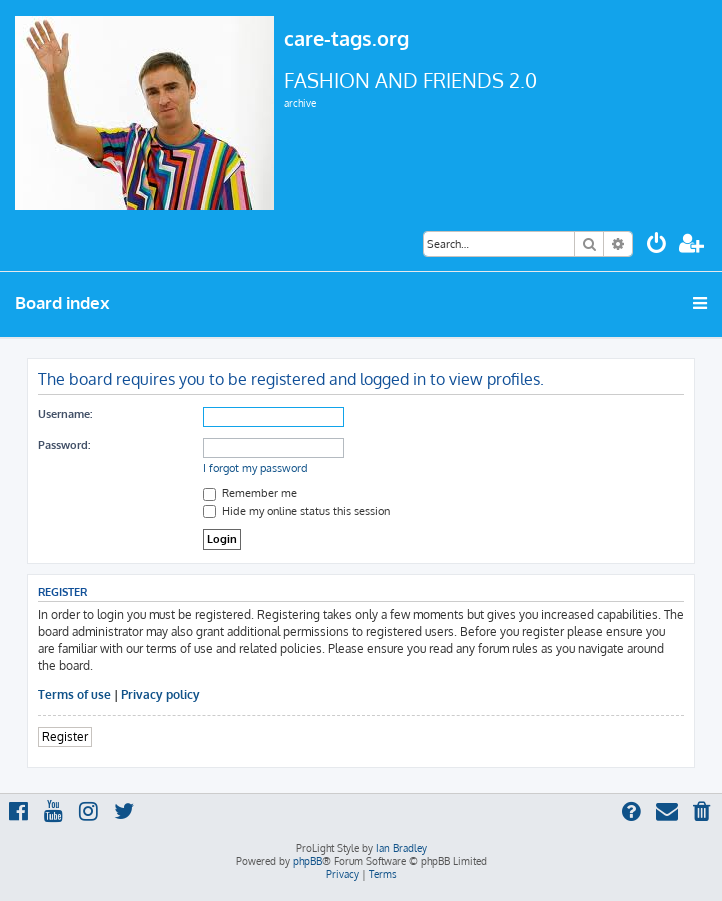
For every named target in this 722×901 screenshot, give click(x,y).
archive (300, 103)
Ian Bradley (401, 848)
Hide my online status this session (296, 511)
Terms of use (74, 694)
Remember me (250, 493)
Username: (65, 414)
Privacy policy (160, 694)
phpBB (307, 861)
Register (65, 736)
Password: (64, 445)
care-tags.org (346, 38)
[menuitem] (657, 245)
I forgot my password (255, 468)
